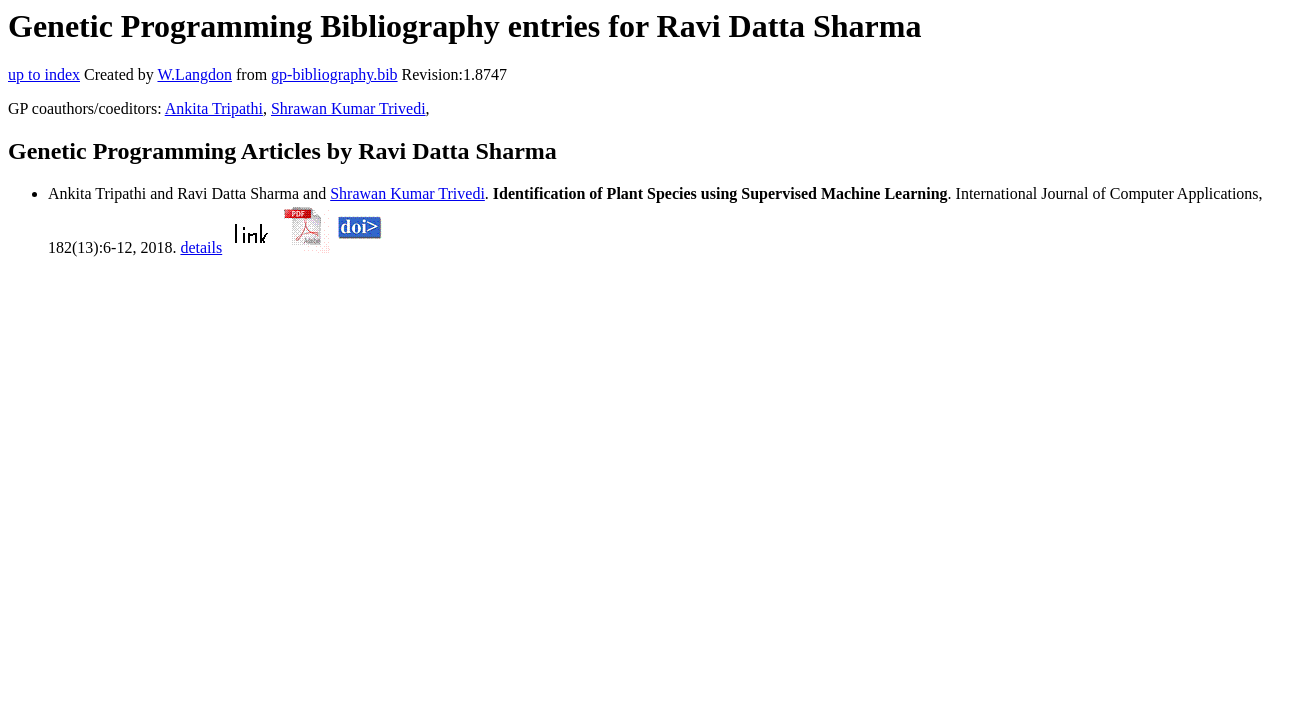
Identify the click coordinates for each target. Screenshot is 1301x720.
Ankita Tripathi (214, 108)
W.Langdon (194, 74)
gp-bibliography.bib (334, 74)
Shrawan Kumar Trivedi (348, 108)
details (201, 247)
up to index (44, 74)
